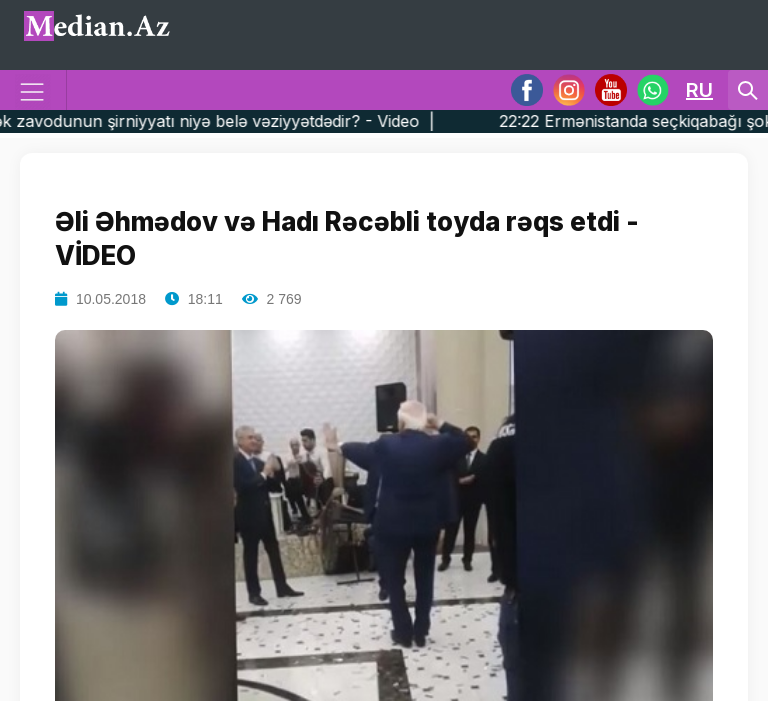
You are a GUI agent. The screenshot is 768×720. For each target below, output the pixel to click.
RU (699, 90)
